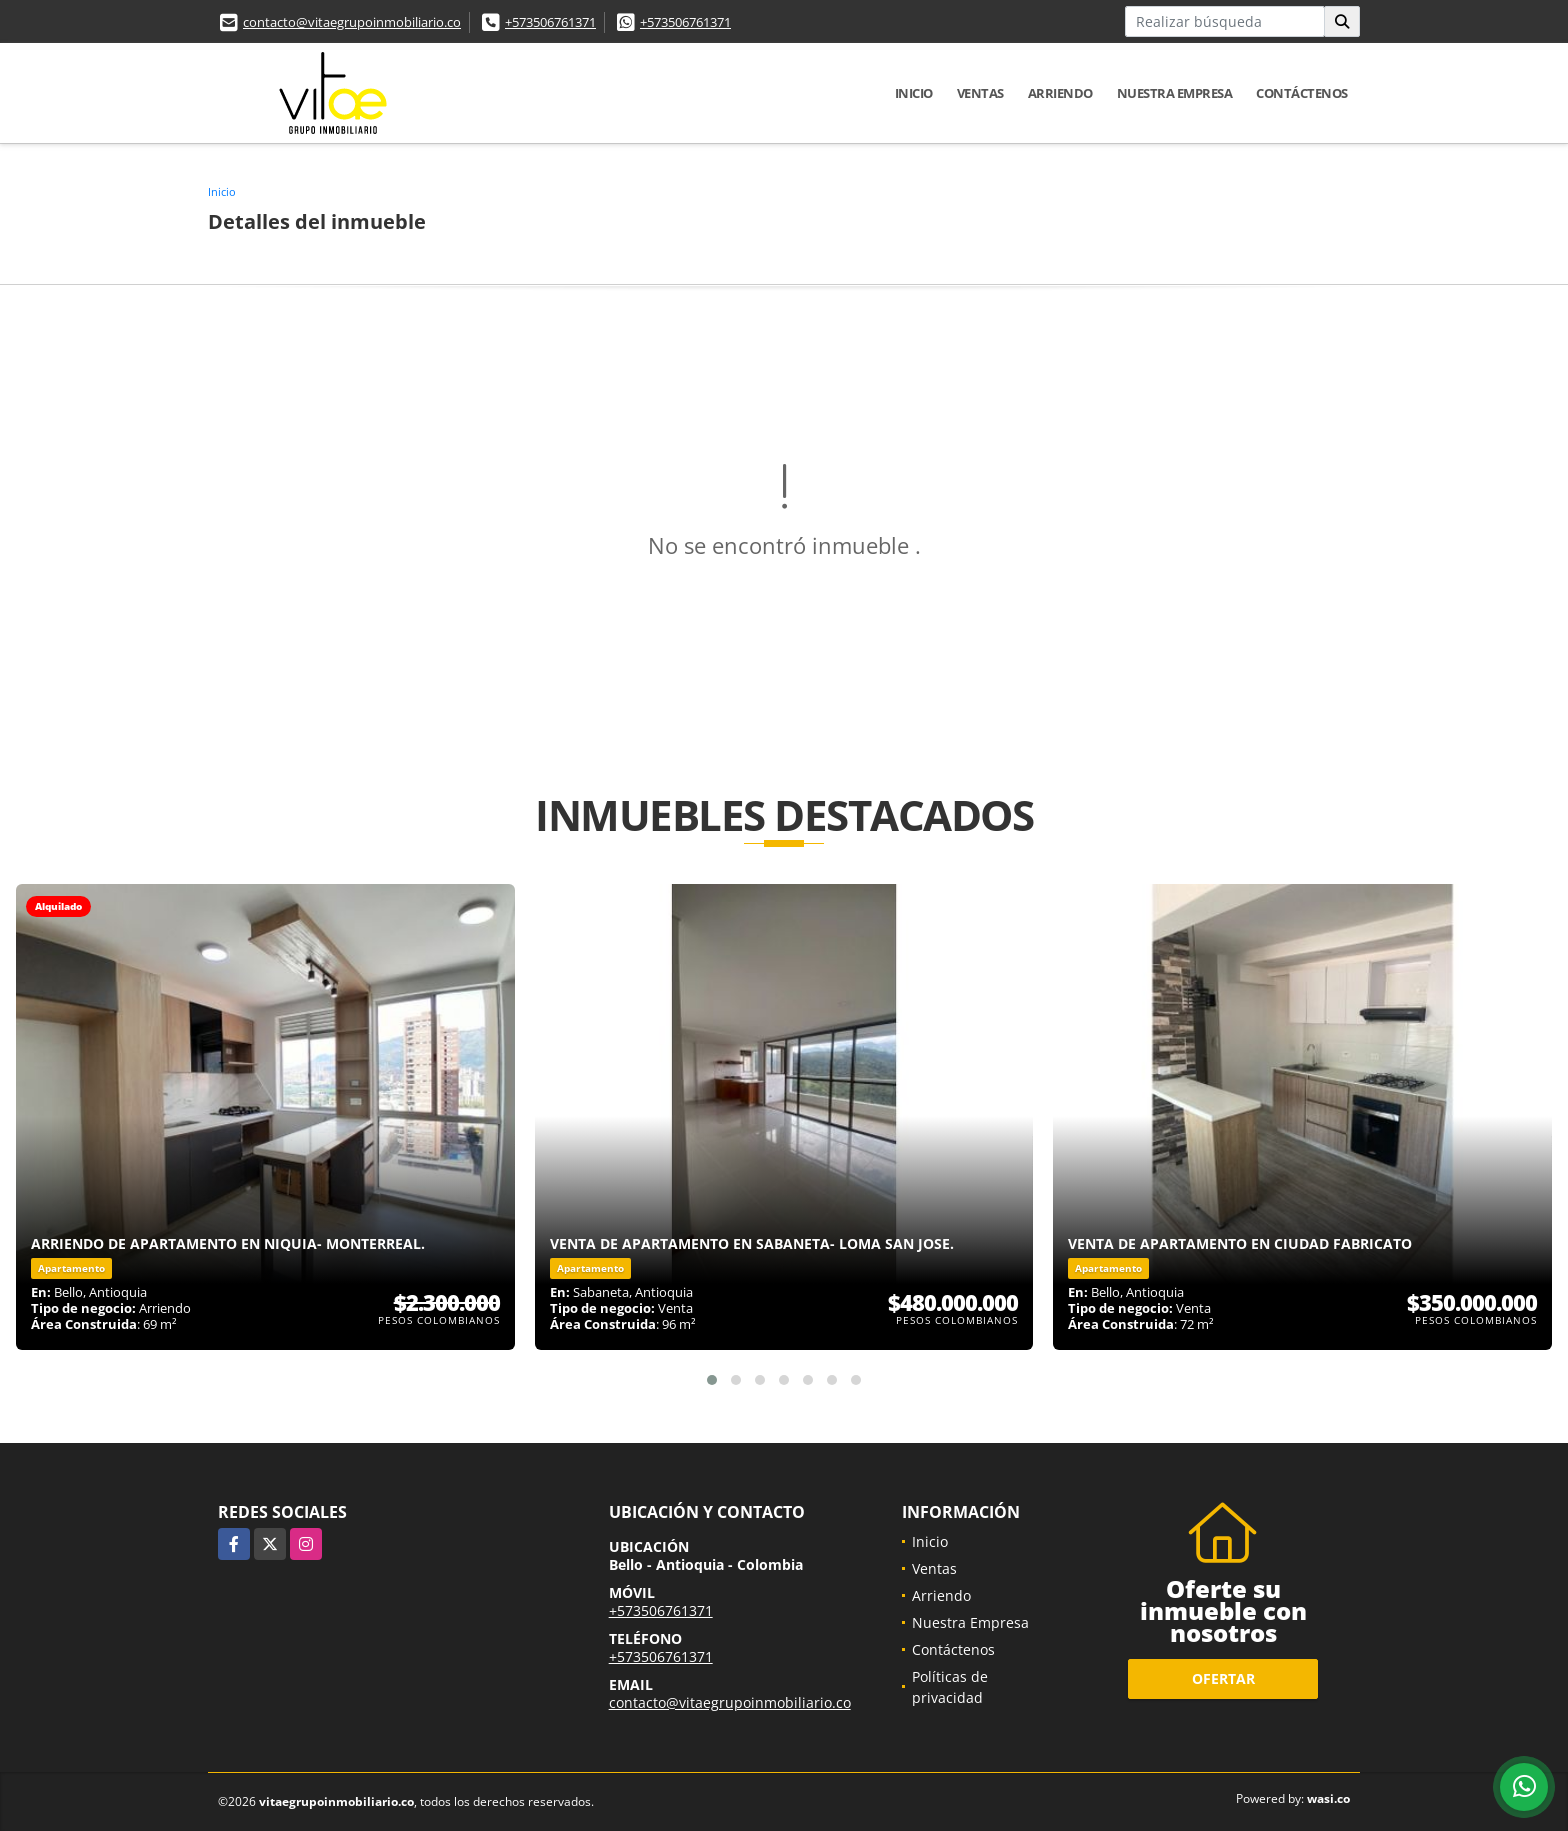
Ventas (980, 93)
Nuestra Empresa (1175, 93)
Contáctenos (1302, 93)
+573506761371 (550, 22)
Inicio (914, 93)
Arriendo (1060, 93)
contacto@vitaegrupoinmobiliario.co (352, 22)
